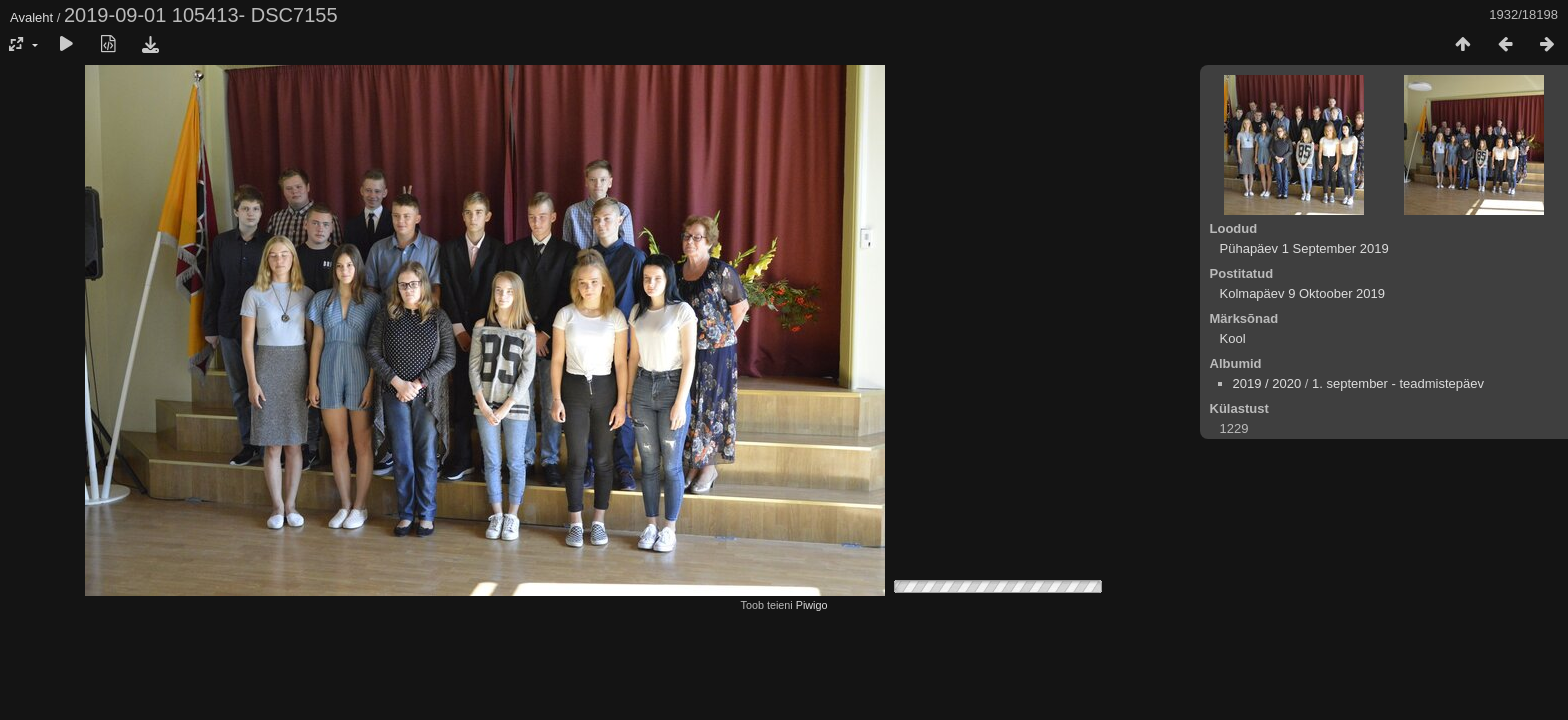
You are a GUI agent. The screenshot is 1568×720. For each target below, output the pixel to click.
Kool (1233, 338)
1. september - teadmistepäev (1398, 383)
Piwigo (812, 605)
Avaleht (31, 17)
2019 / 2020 (1267, 383)
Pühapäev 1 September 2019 (1304, 248)
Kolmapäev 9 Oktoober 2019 (1303, 293)
